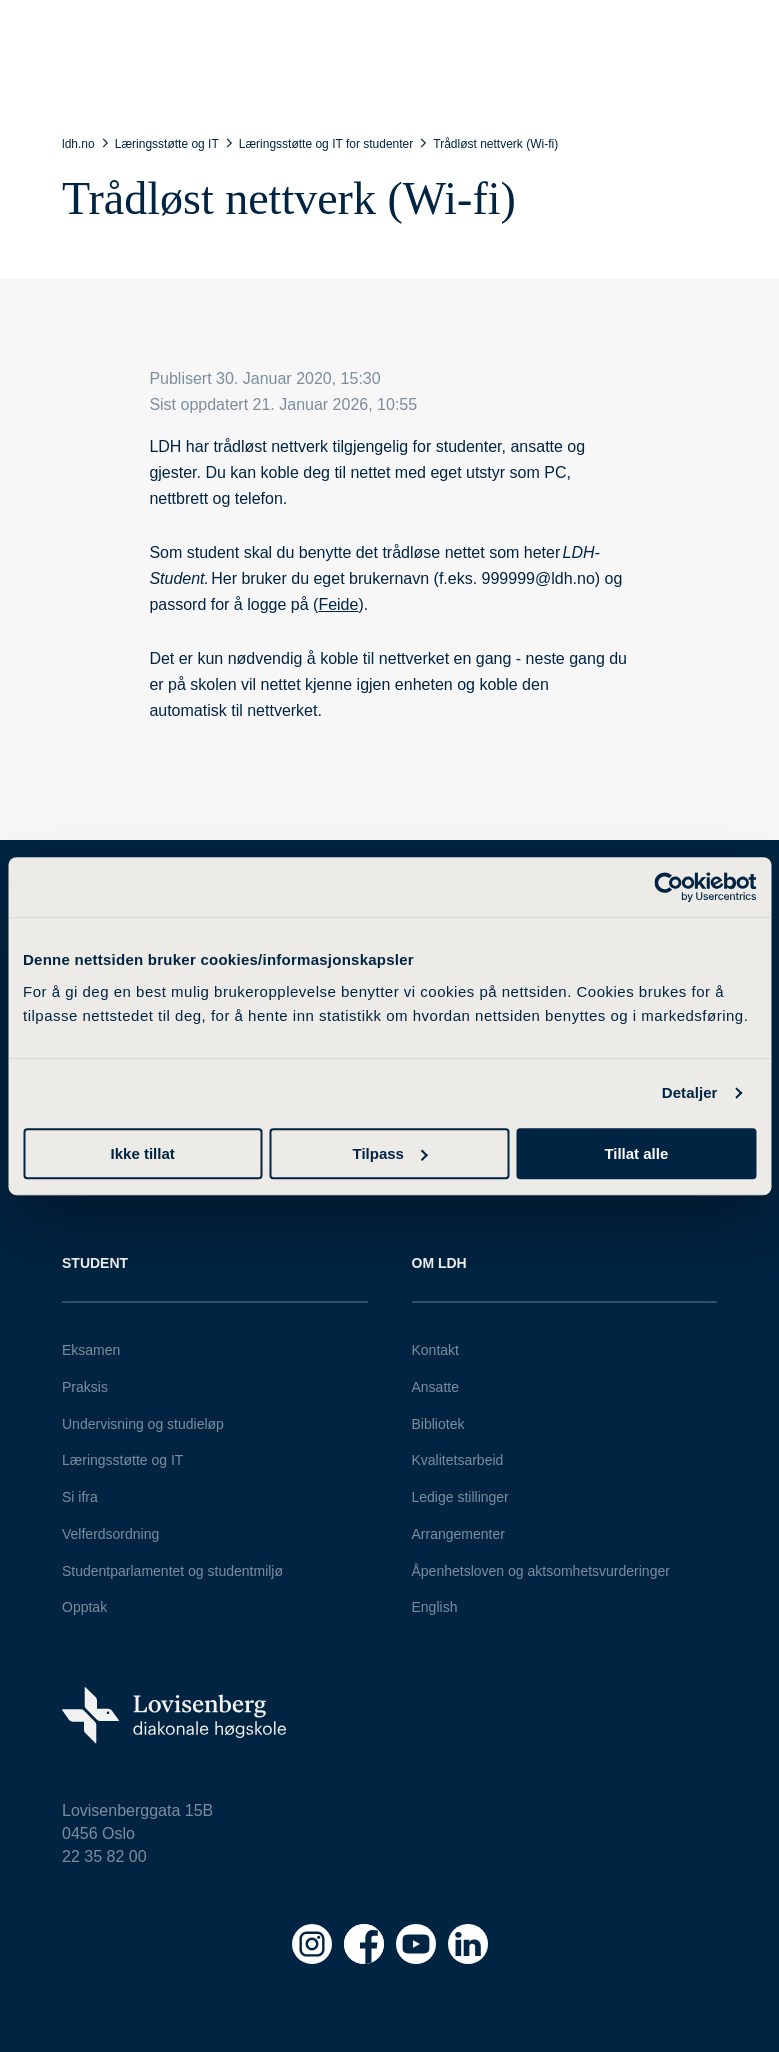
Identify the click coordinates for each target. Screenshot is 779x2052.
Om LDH (439, 1263)
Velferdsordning (110, 1534)
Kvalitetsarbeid (458, 1460)
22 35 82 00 (104, 1856)
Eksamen (91, 1350)
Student (95, 1263)
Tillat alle (636, 1153)
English (435, 1607)
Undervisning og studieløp (143, 1424)
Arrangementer (458, 1534)
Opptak (84, 1607)
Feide (338, 604)
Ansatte (435, 1387)
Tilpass (390, 1153)
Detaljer (690, 1092)
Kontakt (435, 1350)
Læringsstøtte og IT (122, 1460)
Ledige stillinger (460, 1497)
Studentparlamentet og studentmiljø (172, 1571)
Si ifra (80, 1497)
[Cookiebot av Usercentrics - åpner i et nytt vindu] (668, 887)
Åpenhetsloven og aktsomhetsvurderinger (541, 1571)
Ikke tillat (143, 1153)
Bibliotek (438, 1424)
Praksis (85, 1387)
